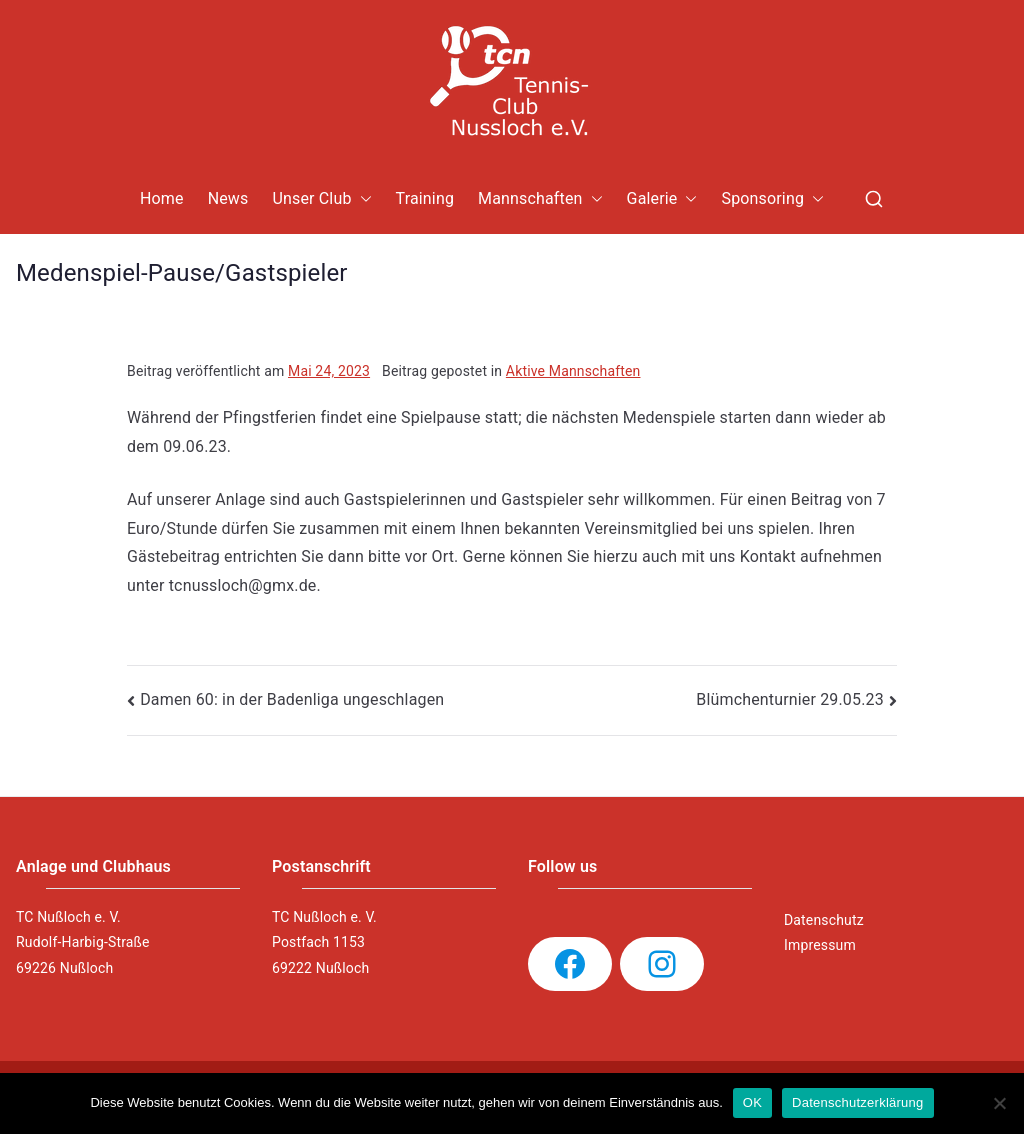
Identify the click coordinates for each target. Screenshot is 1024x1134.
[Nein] (999, 1103)
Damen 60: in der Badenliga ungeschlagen (292, 699)
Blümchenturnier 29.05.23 (790, 699)
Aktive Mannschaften (573, 371)
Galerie (662, 199)
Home (162, 198)
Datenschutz (824, 920)
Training (425, 198)
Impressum (820, 945)
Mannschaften (540, 199)
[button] (362, 199)
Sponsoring (772, 199)
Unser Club (321, 199)
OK (752, 1102)
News (228, 198)
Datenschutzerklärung (857, 1102)
